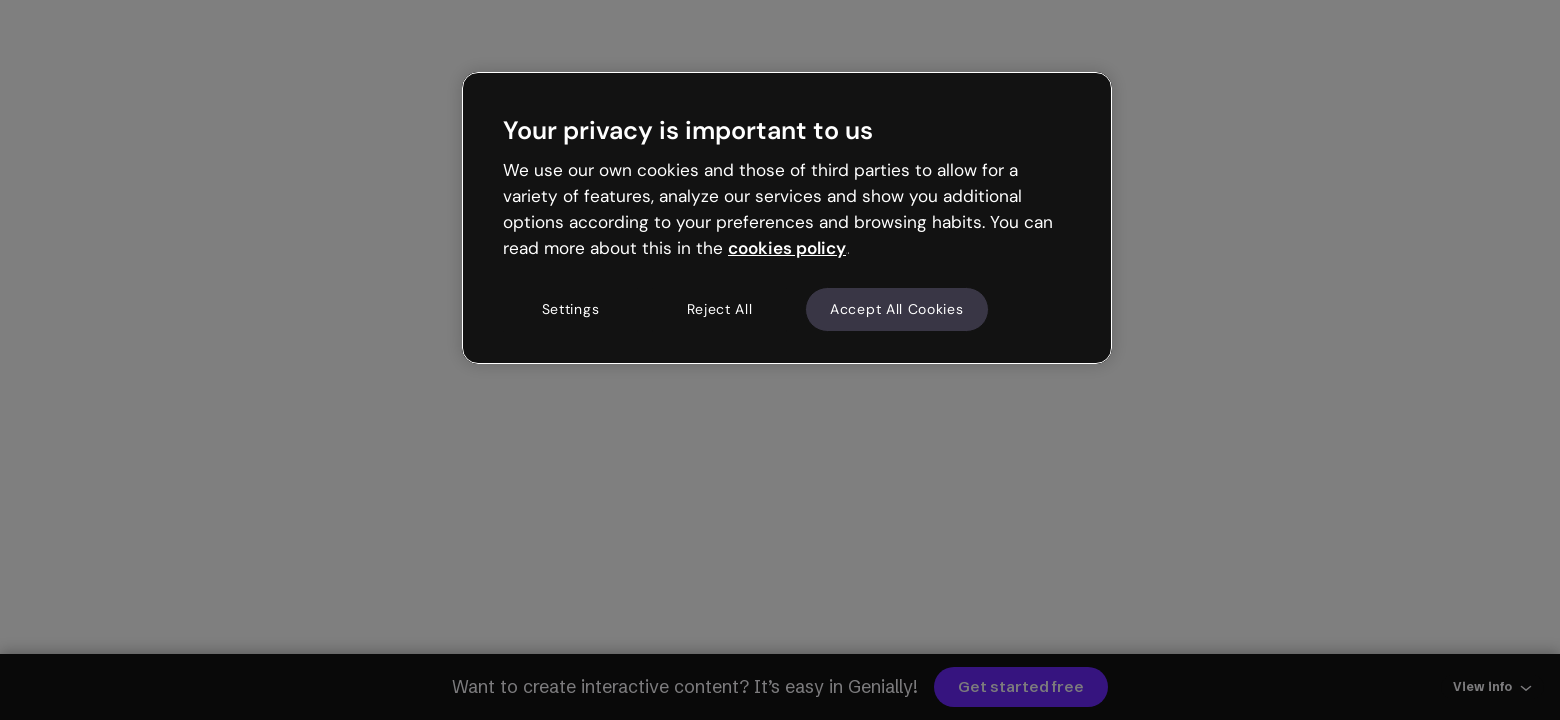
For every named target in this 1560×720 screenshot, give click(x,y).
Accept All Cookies (897, 309)
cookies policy (787, 248)
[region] (787, 218)
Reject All (720, 309)
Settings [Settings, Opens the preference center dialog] (571, 309)
